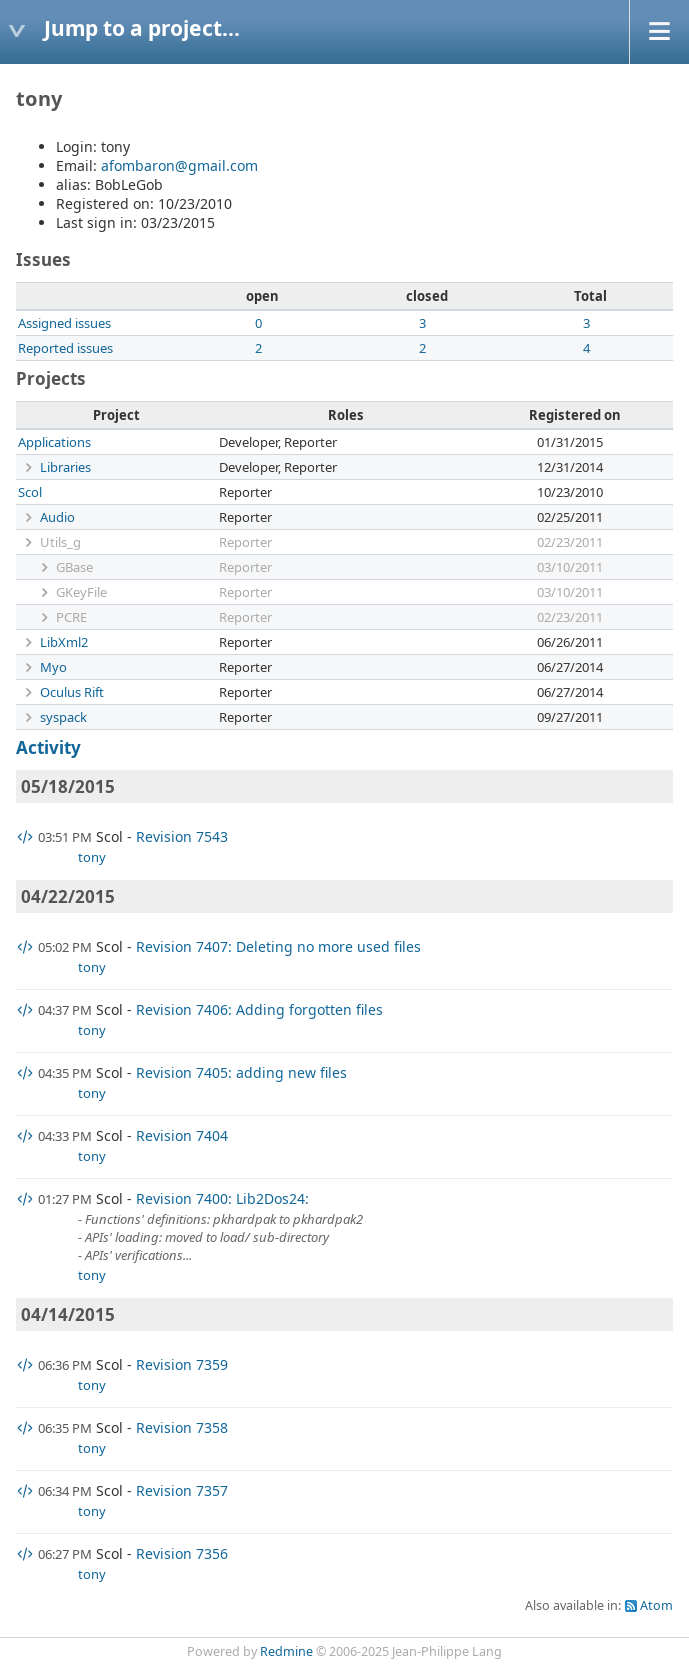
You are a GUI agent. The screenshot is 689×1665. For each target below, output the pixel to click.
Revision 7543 (182, 836)
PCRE (71, 617)
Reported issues (65, 348)
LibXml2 (64, 642)
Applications (54, 442)
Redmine (286, 1651)
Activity (48, 747)
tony (92, 857)
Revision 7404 (182, 1135)
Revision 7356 (182, 1553)
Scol (30, 492)
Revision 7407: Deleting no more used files (278, 946)
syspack (63, 717)
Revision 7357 (182, 1490)
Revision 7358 (182, 1427)
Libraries (65, 467)
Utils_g (60, 542)
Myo (53, 667)
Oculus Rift (72, 692)
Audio (57, 517)
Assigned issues (64, 323)
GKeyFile (81, 592)
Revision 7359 (182, 1364)
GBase (74, 567)
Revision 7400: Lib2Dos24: (222, 1198)
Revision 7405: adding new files (241, 1072)
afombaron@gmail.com (179, 165)
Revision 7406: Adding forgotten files (259, 1009)
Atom (656, 1605)
